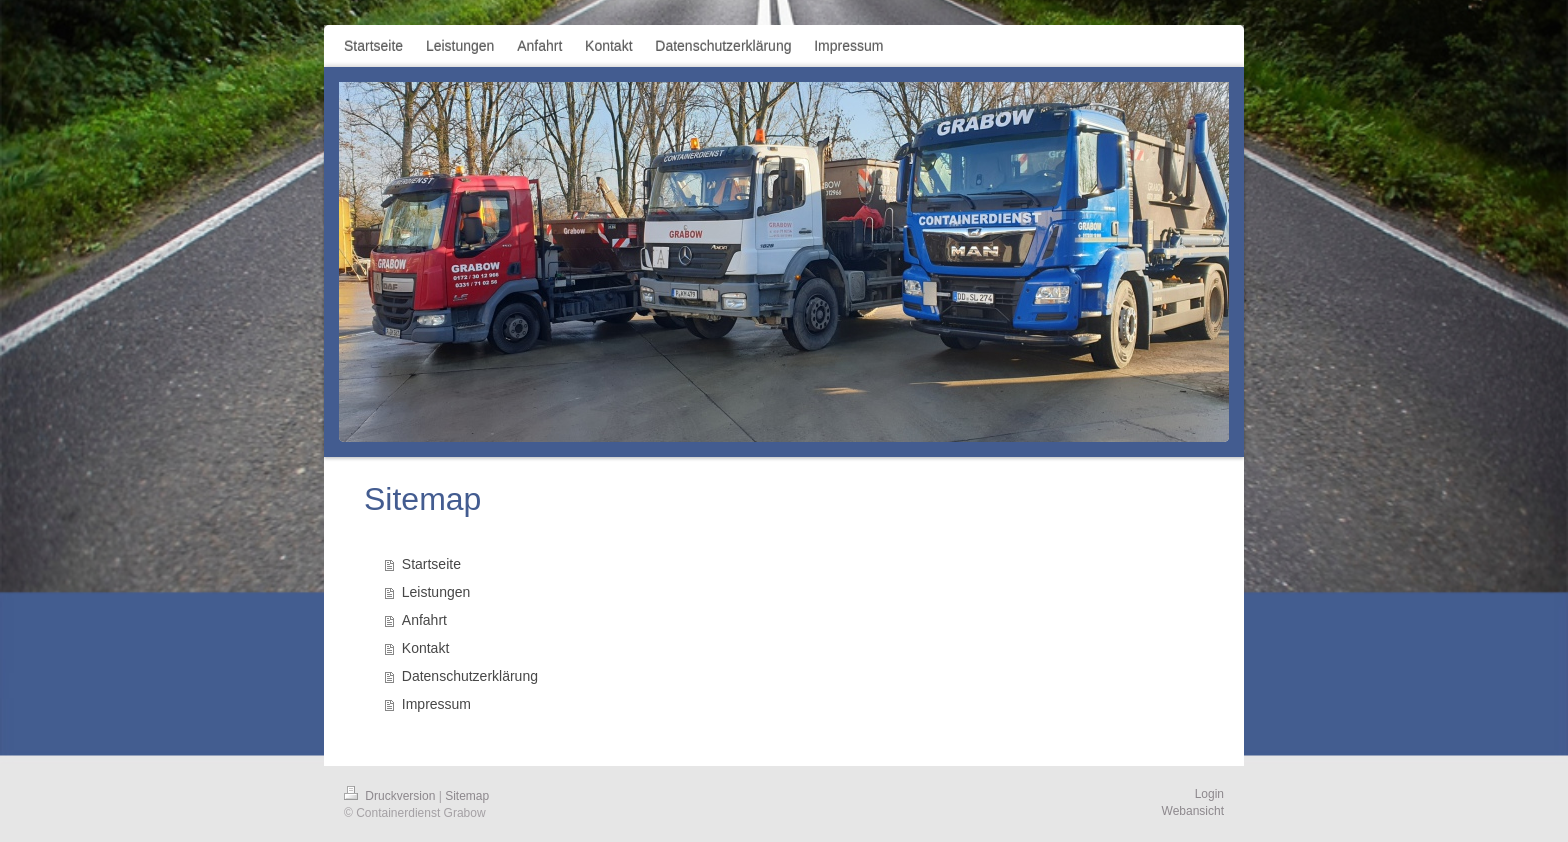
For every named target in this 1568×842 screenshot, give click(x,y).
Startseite (431, 564)
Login (1209, 794)
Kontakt (425, 648)
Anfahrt (424, 620)
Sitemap (467, 796)
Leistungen (436, 592)
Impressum (436, 704)
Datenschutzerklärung (470, 676)
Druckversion (391, 796)
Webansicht (1193, 811)
